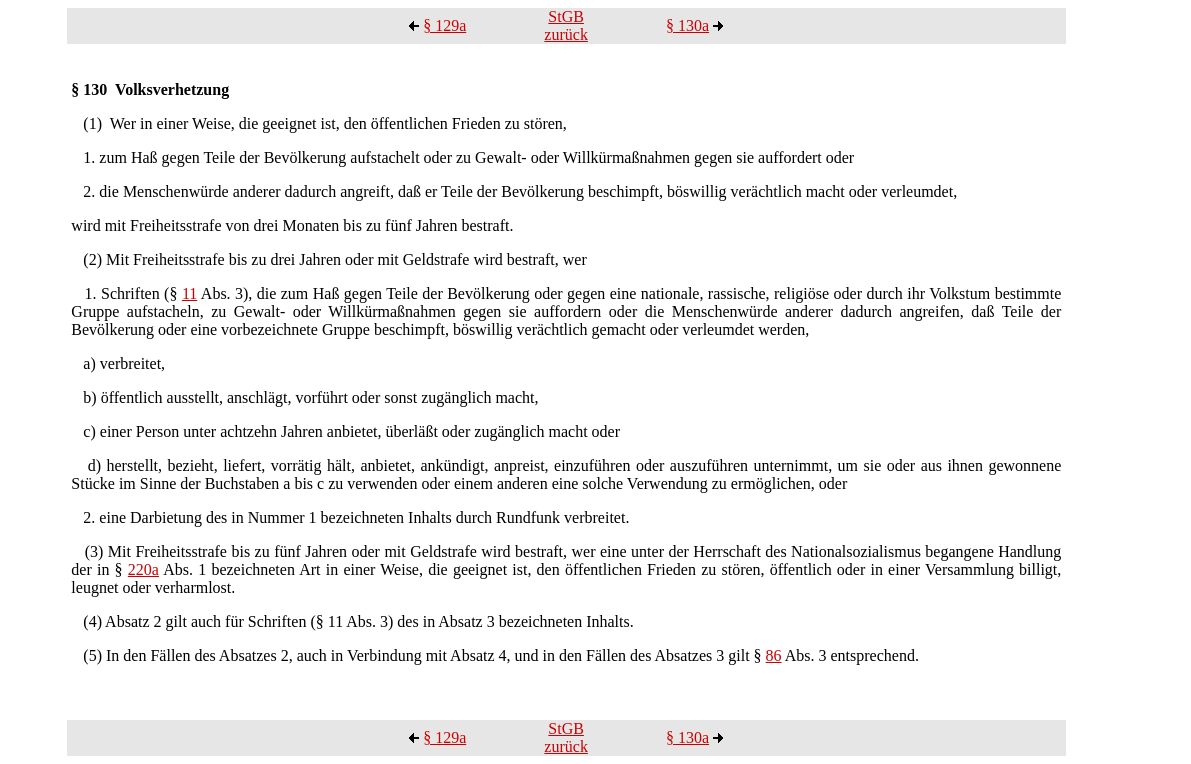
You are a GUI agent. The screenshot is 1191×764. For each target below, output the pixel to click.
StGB (566, 16)
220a (143, 569)
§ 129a (444, 25)
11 (189, 293)
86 (774, 655)
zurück (566, 34)
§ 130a (687, 25)
